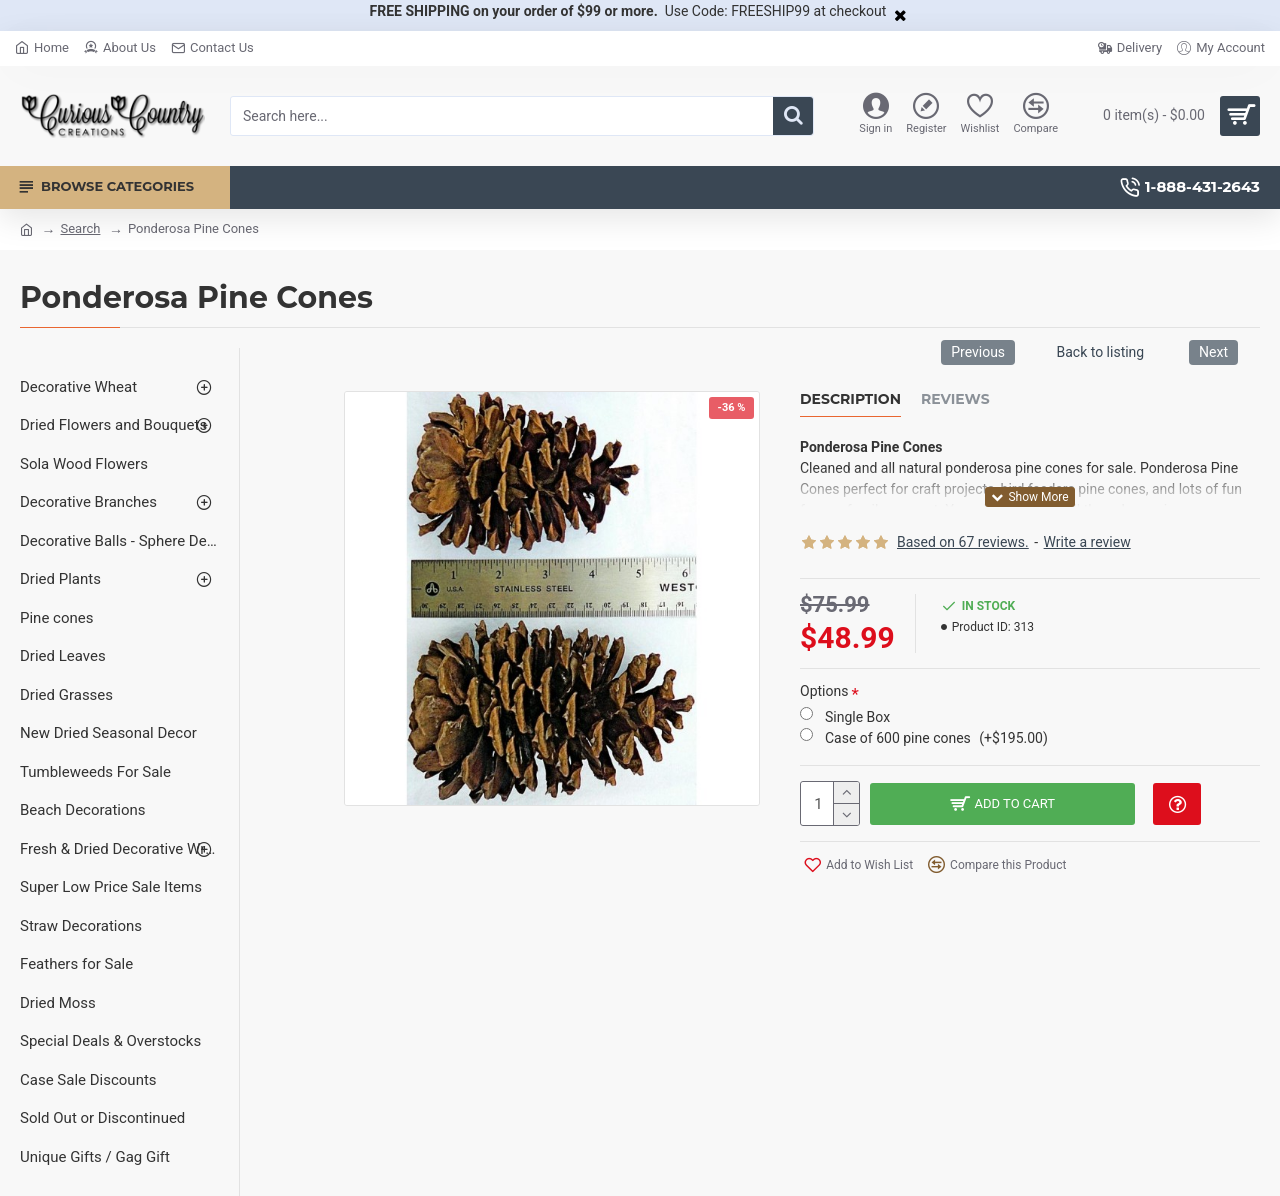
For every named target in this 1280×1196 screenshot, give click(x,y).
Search (80, 228)
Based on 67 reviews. (963, 542)
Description (850, 399)
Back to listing (1100, 352)
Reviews (955, 399)
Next (1213, 352)
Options (824, 691)
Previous (978, 352)
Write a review (1087, 542)
